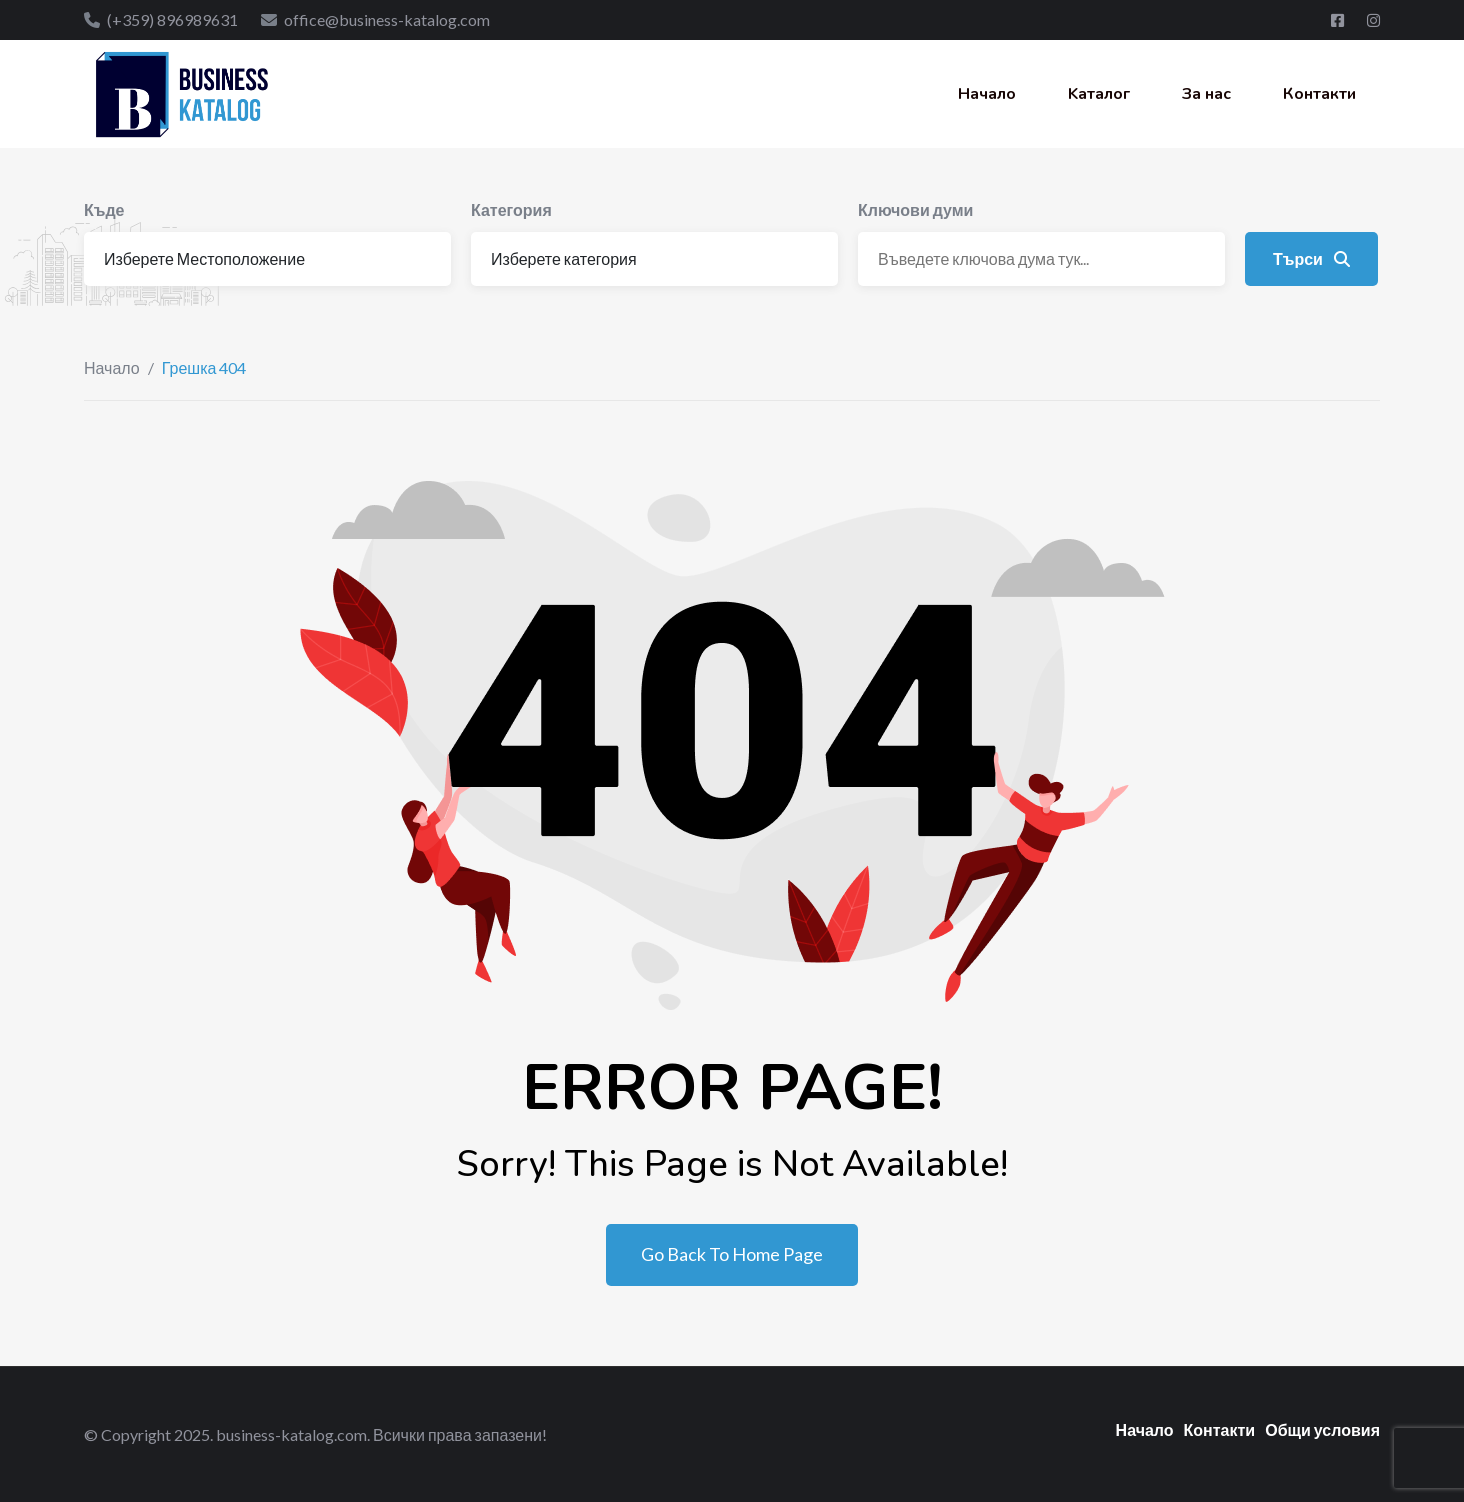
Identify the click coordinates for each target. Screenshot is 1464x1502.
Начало (987, 94)
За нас (1206, 94)
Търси (1311, 258)
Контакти (1319, 94)
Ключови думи (915, 209)
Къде (104, 209)
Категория (511, 209)
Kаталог (1099, 94)
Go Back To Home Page (732, 1254)
